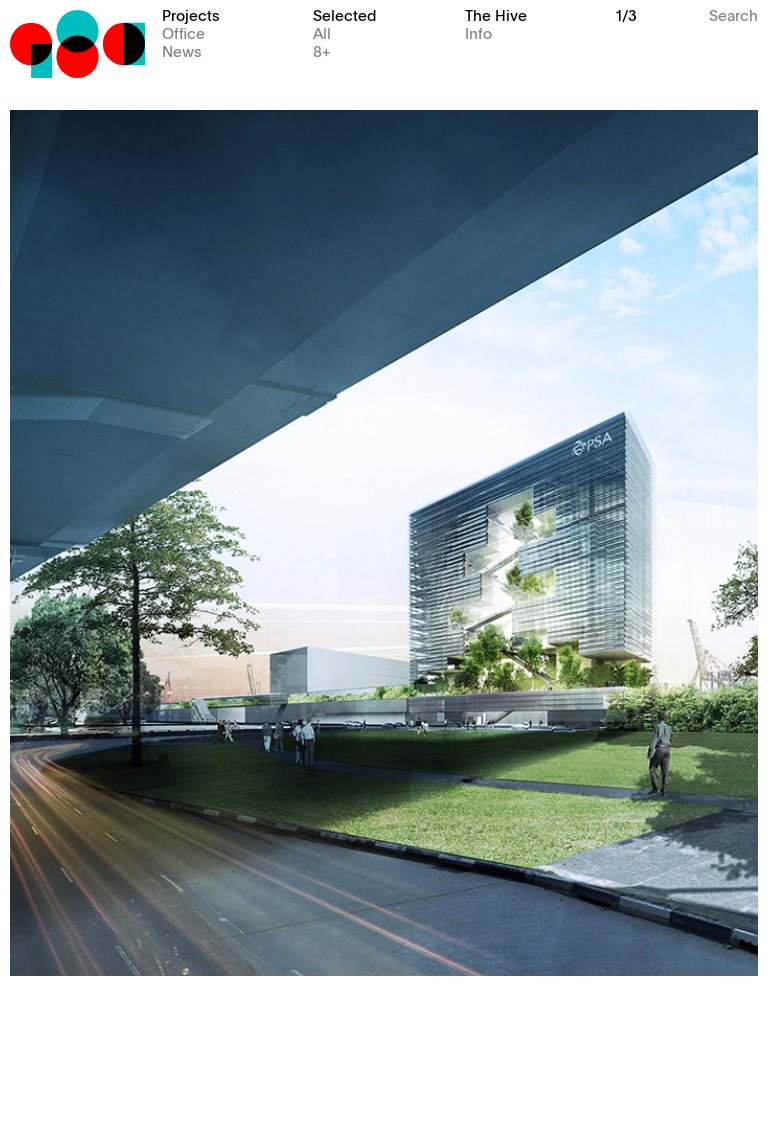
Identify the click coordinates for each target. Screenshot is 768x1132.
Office (183, 32)
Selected (344, 14)
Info (478, 32)
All (322, 32)
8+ (322, 50)
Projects (191, 14)
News (182, 50)
